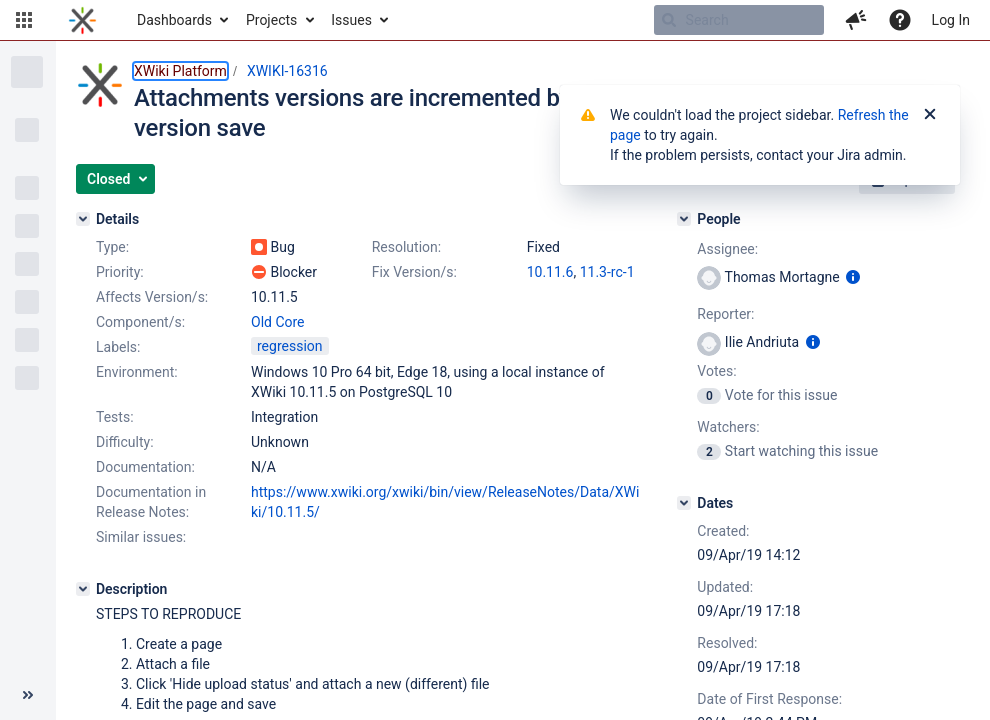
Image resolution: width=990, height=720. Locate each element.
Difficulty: (125, 442)
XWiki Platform (180, 71)
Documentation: (145, 467)
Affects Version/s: (152, 297)
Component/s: (140, 322)
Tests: (115, 417)
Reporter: (725, 314)
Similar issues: (141, 537)
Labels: (118, 347)
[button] (24, 20)
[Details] (83, 219)
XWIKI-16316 (287, 71)
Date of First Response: (769, 699)
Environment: (137, 372)
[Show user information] (853, 277)
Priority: (120, 272)
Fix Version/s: (414, 272)
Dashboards (174, 20)
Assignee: (727, 249)
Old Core (278, 322)
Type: (112, 247)
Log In (951, 20)
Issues (351, 20)
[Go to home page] (82, 20)
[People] (684, 219)
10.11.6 (550, 272)
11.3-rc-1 (607, 272)
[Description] (83, 589)
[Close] (930, 115)
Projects (271, 20)
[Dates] (684, 503)
